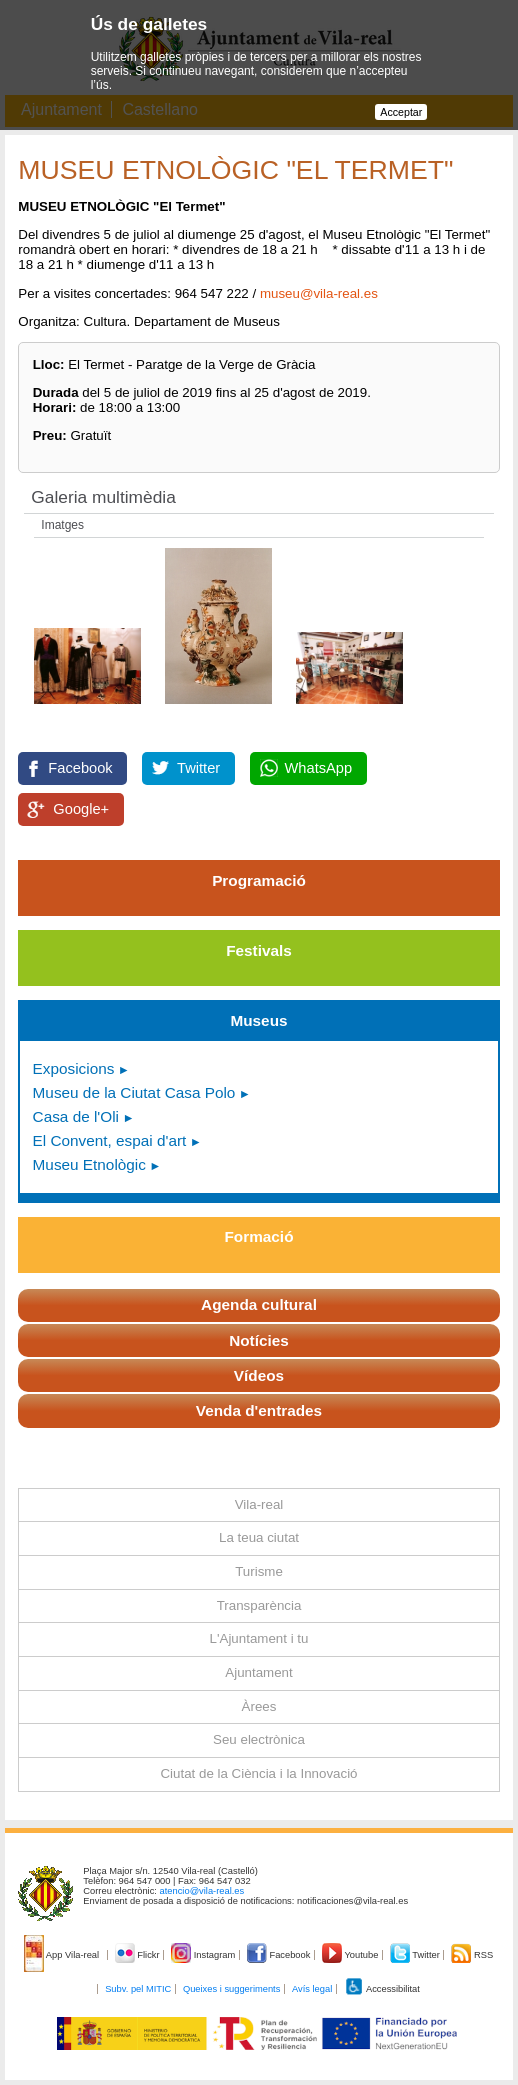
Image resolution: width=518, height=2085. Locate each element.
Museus (258, 1020)
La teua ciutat (259, 1537)
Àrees (259, 1706)
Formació (259, 1236)
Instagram (204, 1955)
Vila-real (259, 1504)
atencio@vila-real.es (202, 1891)
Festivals (259, 950)
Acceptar (401, 112)
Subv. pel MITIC (138, 1989)
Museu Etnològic (89, 1164)
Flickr (138, 1955)
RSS (472, 1955)
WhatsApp (319, 768)
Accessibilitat (382, 1989)
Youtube (351, 1955)
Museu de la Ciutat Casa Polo (134, 1092)
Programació (259, 880)
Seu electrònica (259, 1739)
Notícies (259, 1340)
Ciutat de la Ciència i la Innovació (258, 1773)
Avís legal (312, 1989)
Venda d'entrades (259, 1410)
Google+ (81, 809)
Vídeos (259, 1375)
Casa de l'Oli (76, 1116)
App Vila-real (63, 1955)
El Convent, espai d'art (110, 1140)
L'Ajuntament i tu (259, 1638)
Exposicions (74, 1068)
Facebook (80, 768)
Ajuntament (258, 1672)
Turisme (259, 1571)
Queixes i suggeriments (231, 1989)
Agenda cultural (259, 1304)
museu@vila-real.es (319, 293)
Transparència (259, 1605)
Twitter (198, 768)
